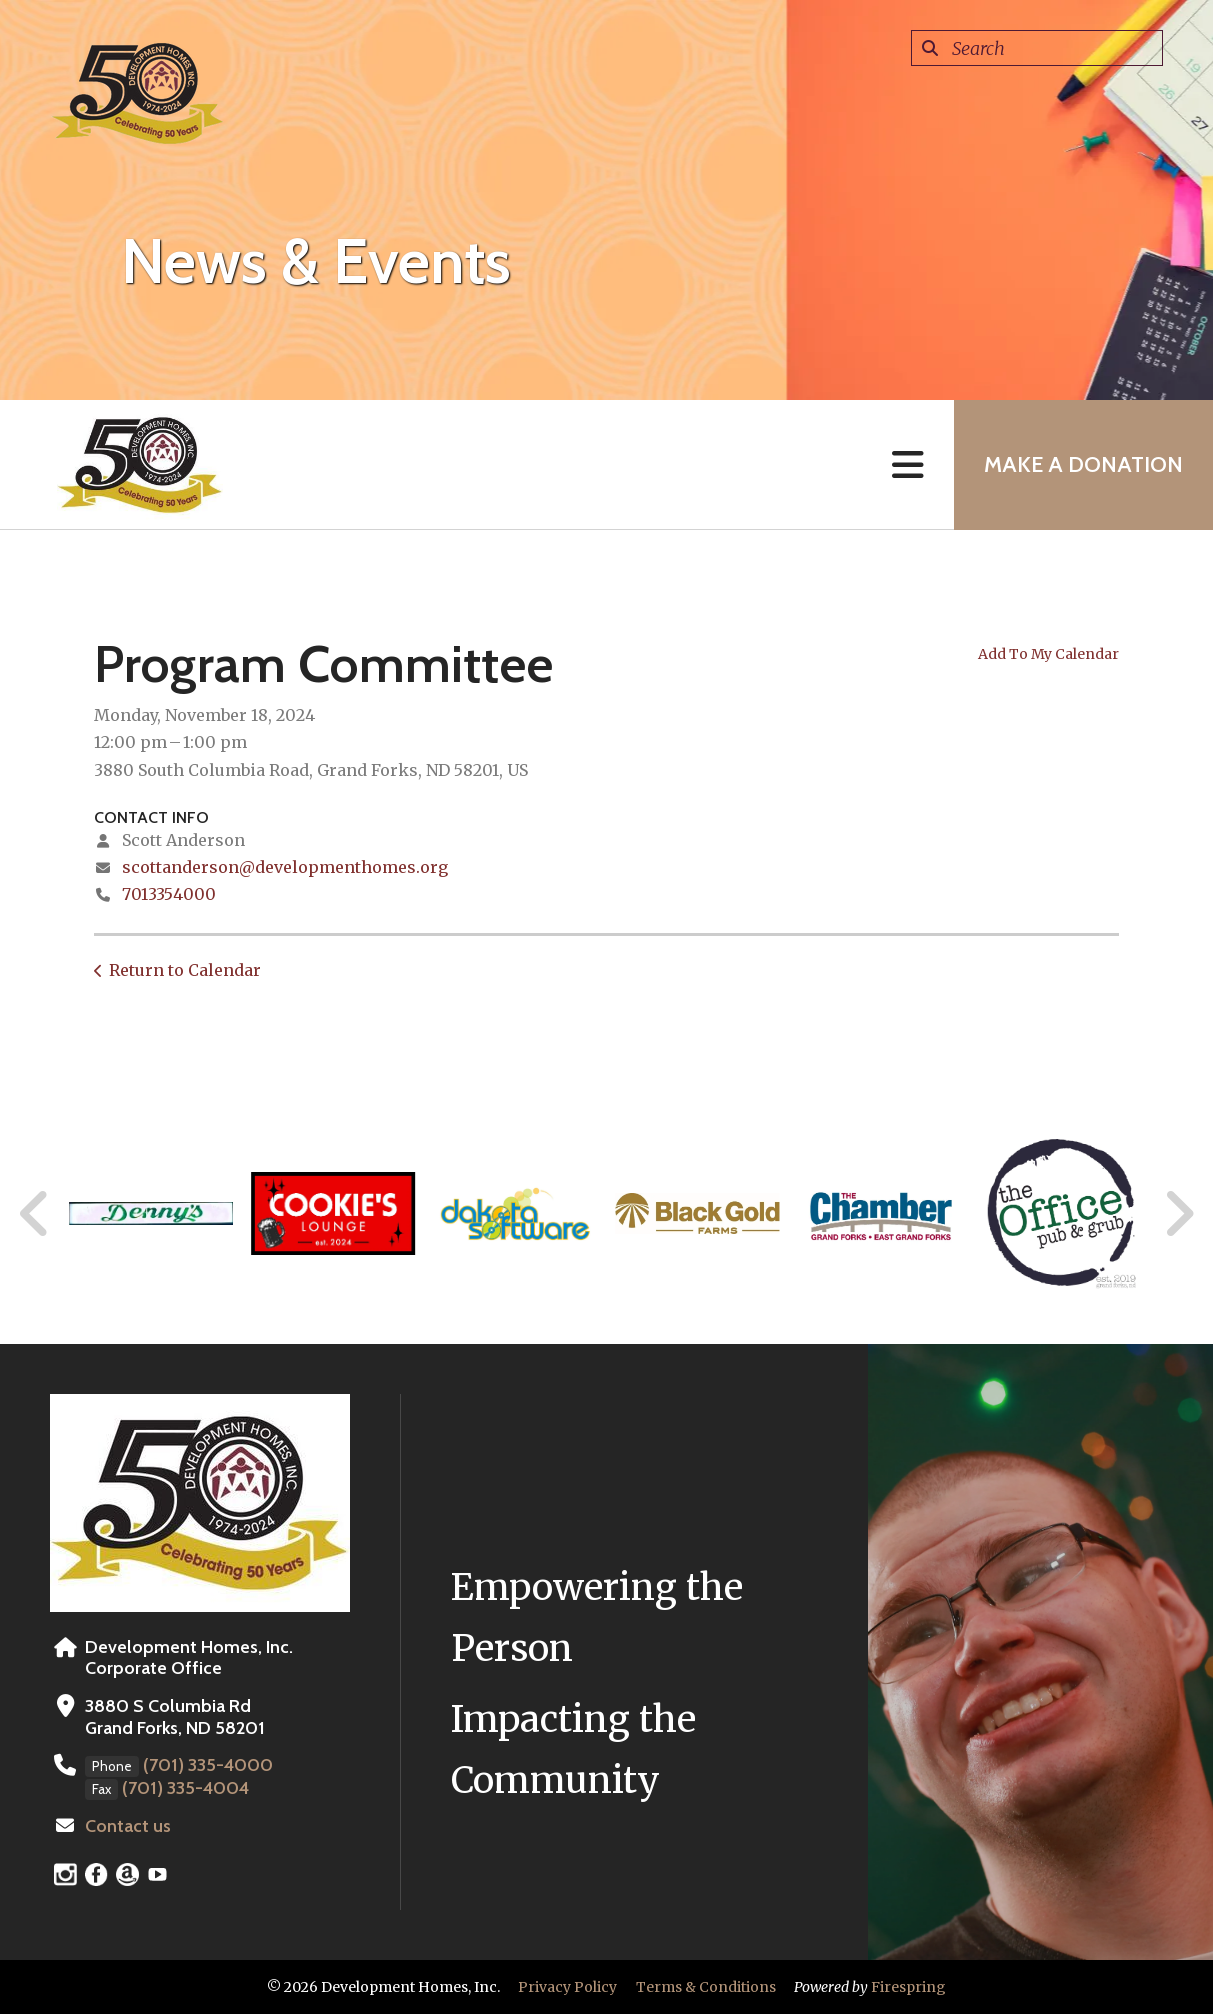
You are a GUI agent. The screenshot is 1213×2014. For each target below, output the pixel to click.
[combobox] (1037, 48)
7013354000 (169, 894)
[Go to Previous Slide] (35, 1214)
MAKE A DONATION (1083, 464)
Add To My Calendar (1048, 654)
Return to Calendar (185, 970)
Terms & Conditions (706, 1987)
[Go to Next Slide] (1178, 1214)
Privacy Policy (567, 1987)
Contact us (128, 1826)
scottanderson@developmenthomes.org (285, 867)
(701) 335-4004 (185, 1788)
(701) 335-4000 (208, 1765)
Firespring (908, 1987)
